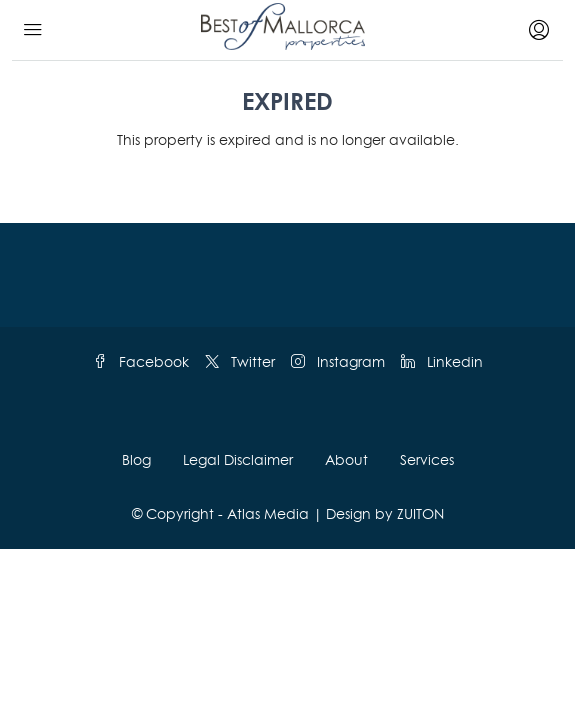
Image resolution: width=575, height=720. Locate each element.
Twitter (240, 361)
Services (427, 459)
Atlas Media (268, 513)
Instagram (338, 361)
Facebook (141, 361)
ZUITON (420, 513)
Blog (136, 459)
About (346, 459)
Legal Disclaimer (238, 459)
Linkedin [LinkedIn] (442, 361)
